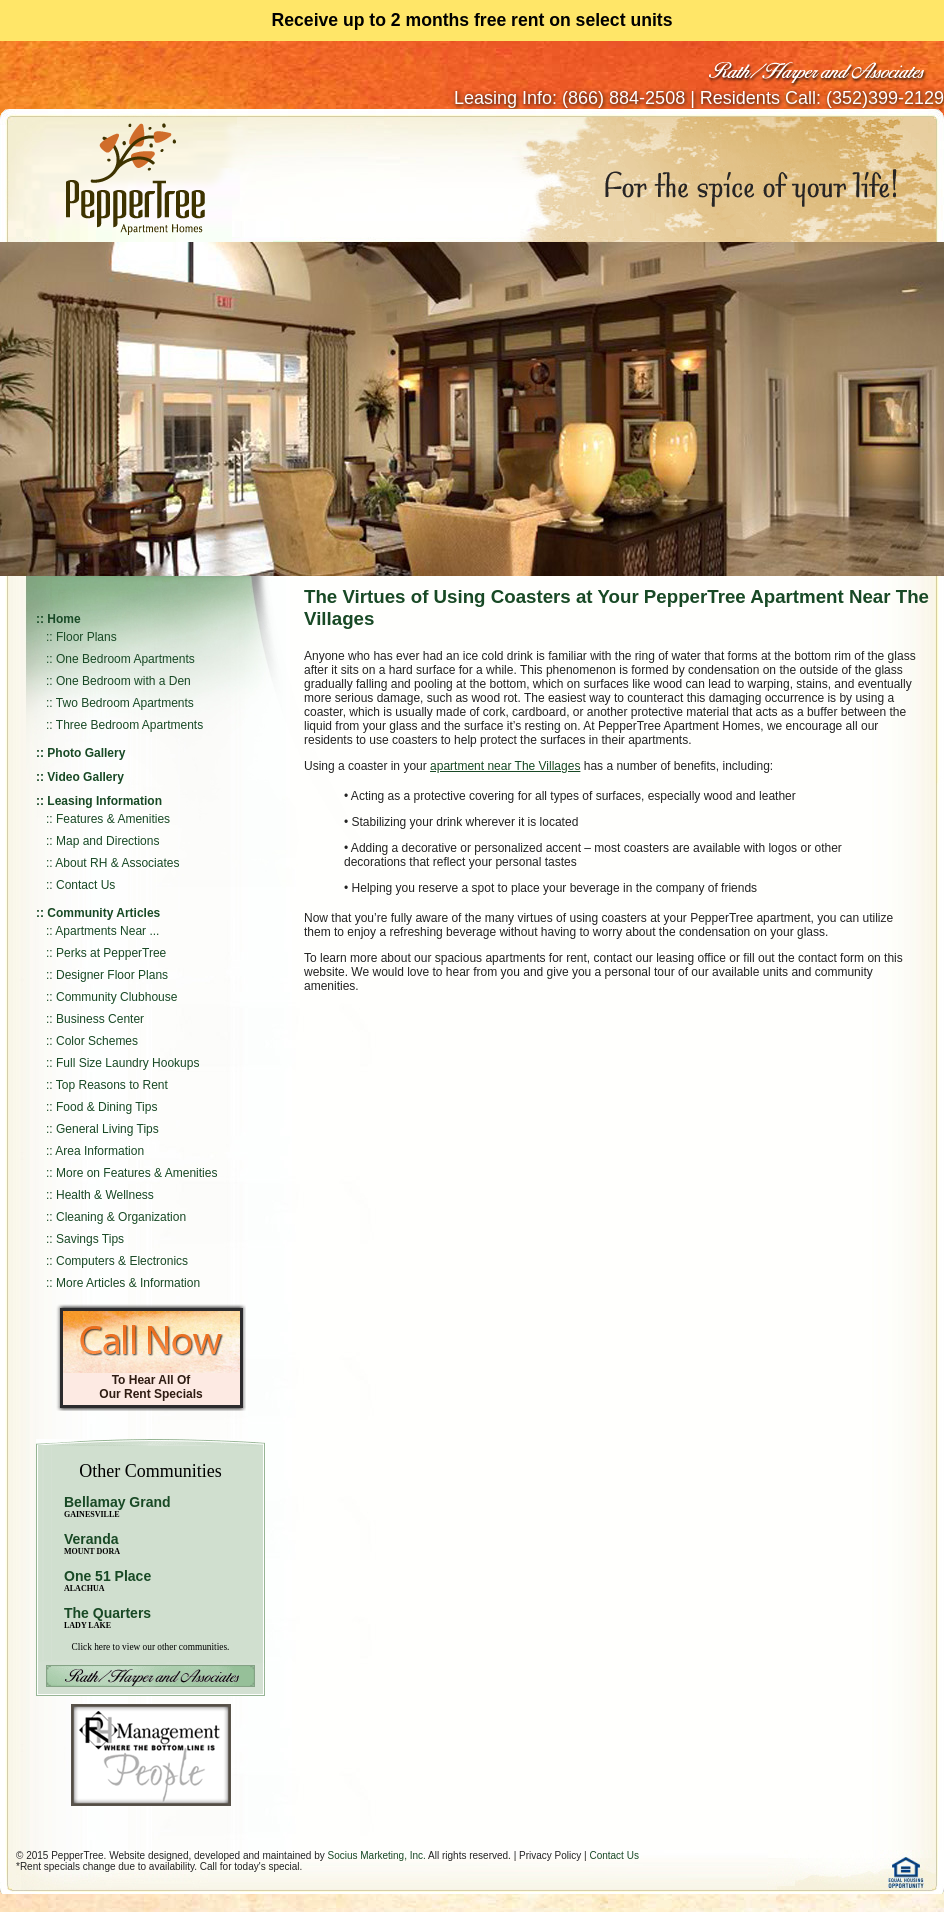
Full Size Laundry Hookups (127, 1063)
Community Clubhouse (116, 997)
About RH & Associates (117, 863)
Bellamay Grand (117, 1506)
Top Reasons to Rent (112, 1085)
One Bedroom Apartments (125, 659)
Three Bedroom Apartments (129, 725)
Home (63, 619)
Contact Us (85, 885)
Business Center (100, 1019)
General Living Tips (107, 1129)
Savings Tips (90, 1239)
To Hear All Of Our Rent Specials (150, 1387)
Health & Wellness (105, 1195)
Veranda (92, 1543)
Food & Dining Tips (106, 1107)
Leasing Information (104, 801)
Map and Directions (107, 841)
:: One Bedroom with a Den (118, 681)
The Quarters (107, 1613)
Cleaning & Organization (121, 1217)
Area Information (99, 1151)
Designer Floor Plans (112, 975)
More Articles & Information (128, 1283)
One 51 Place (107, 1576)
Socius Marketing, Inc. (376, 1855)
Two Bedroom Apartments (125, 703)
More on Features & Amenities (136, 1173)
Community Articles (103, 913)
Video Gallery (85, 777)
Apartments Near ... (107, 931)
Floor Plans (86, 637)
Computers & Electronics (122, 1261)
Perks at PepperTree (111, 953)
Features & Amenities (113, 819)
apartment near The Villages (505, 766)
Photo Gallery (86, 753)
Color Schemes (97, 1041)
